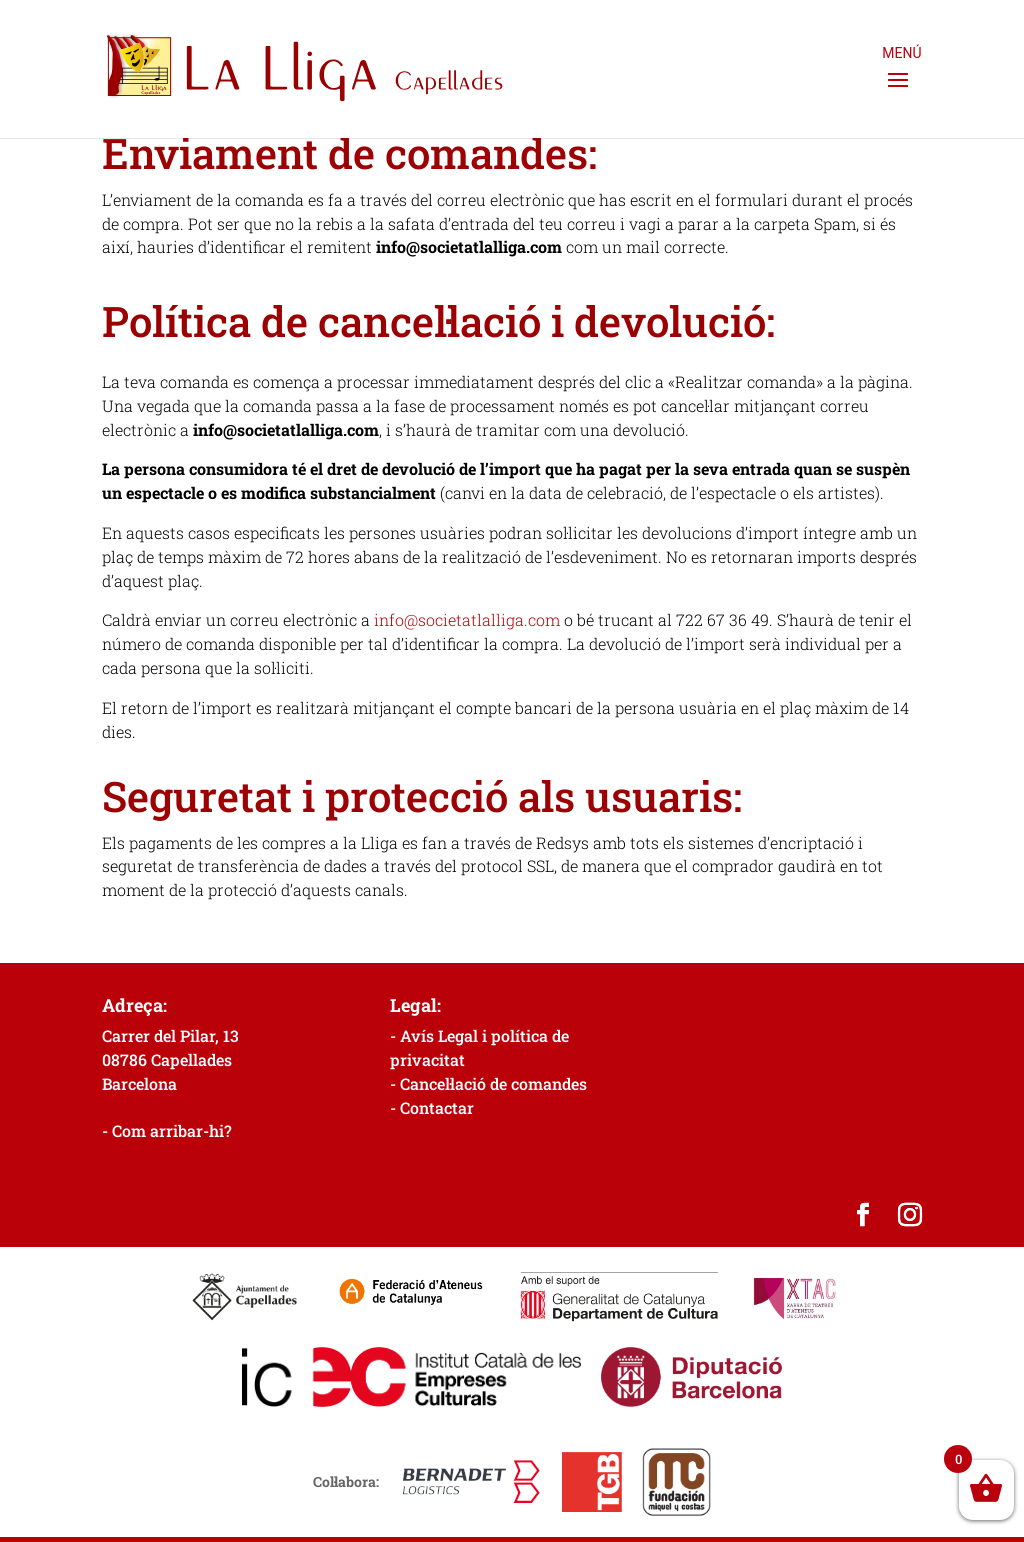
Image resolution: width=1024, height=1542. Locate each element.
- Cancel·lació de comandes (488, 1083)
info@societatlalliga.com (467, 619)
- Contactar (432, 1107)
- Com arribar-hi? (167, 1130)
